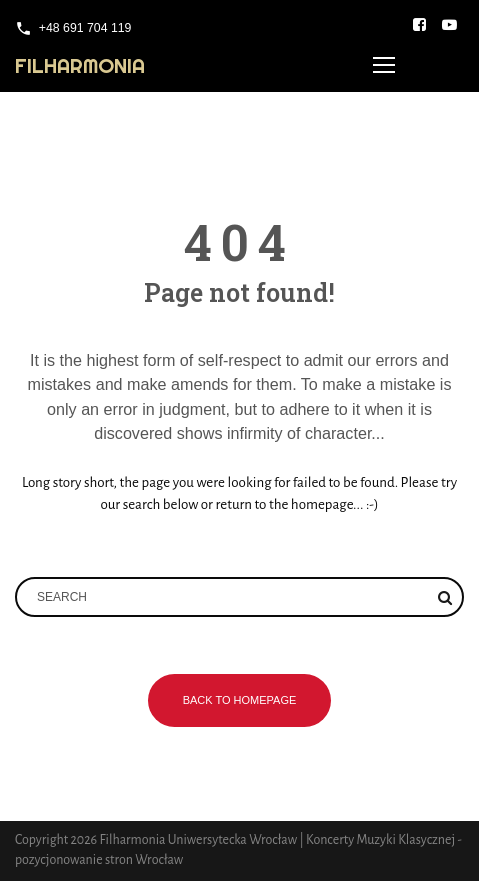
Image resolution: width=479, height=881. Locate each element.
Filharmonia (80, 65)
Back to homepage (240, 700)
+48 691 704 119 (85, 28)
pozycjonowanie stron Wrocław (99, 860)
